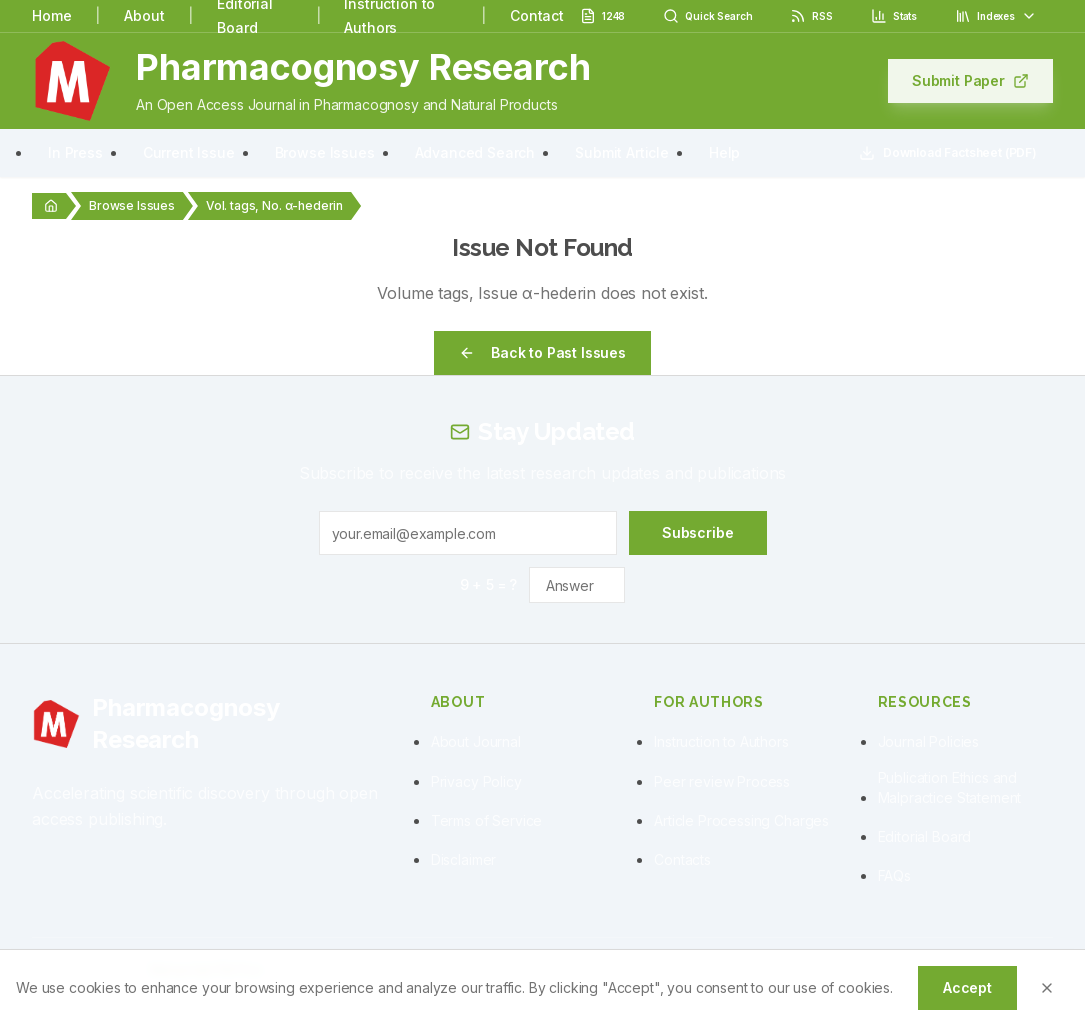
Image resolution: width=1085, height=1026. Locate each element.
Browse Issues (325, 152)
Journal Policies (928, 741)
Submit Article (622, 152)
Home (51, 15)
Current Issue (189, 152)
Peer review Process (722, 781)
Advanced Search (475, 152)
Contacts (682, 859)
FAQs (894, 875)
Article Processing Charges (741, 820)
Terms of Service (486, 820)
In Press (75, 152)
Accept (967, 987)
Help (724, 152)
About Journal (476, 741)
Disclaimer (463, 859)
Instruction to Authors (721, 741)
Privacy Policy (476, 781)
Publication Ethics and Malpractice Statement (950, 787)
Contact (537, 15)
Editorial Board (925, 836)
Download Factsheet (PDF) (948, 153)
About (144, 15)
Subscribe (698, 532)
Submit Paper (970, 80)
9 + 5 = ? (489, 584)
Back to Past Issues (542, 352)
